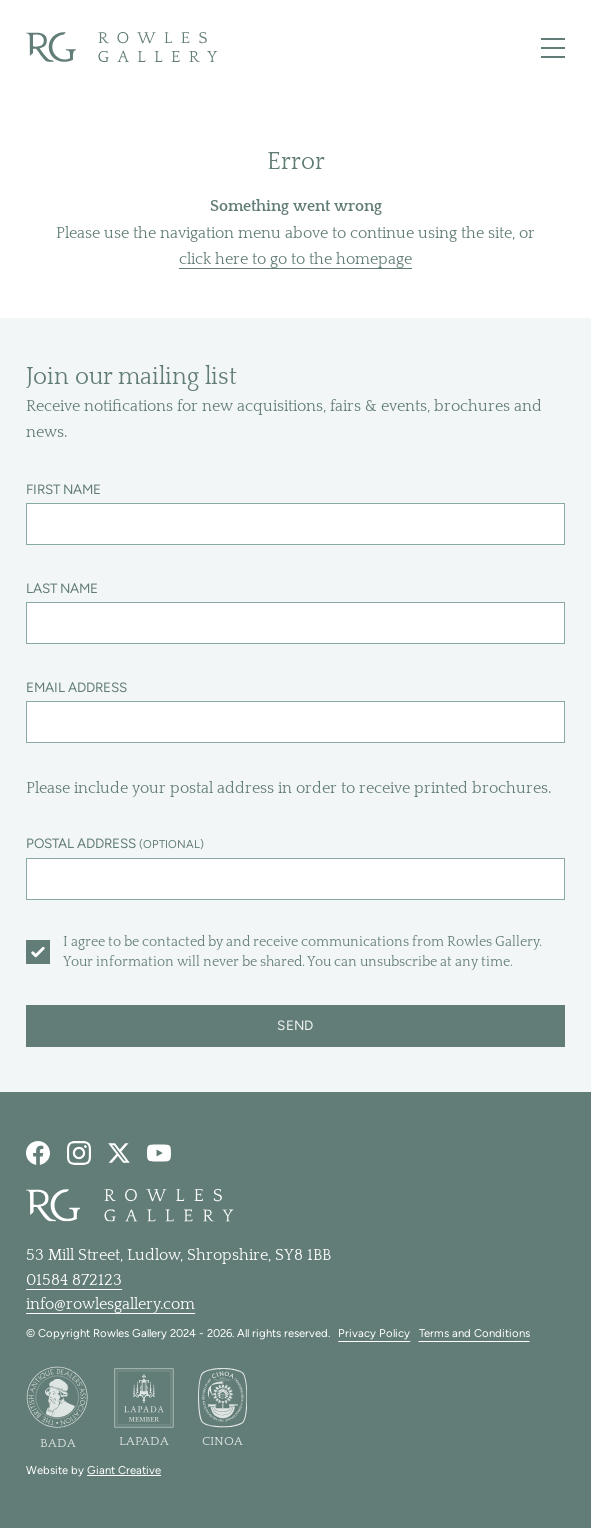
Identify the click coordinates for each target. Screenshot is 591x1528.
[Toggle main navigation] (553, 48)
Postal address (115, 843)
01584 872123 (74, 1280)
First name (63, 489)
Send (295, 1025)
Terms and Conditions (474, 1333)
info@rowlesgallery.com (110, 1304)
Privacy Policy (374, 1333)
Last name (62, 588)
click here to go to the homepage (295, 259)
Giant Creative (124, 1470)
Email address (76, 687)
